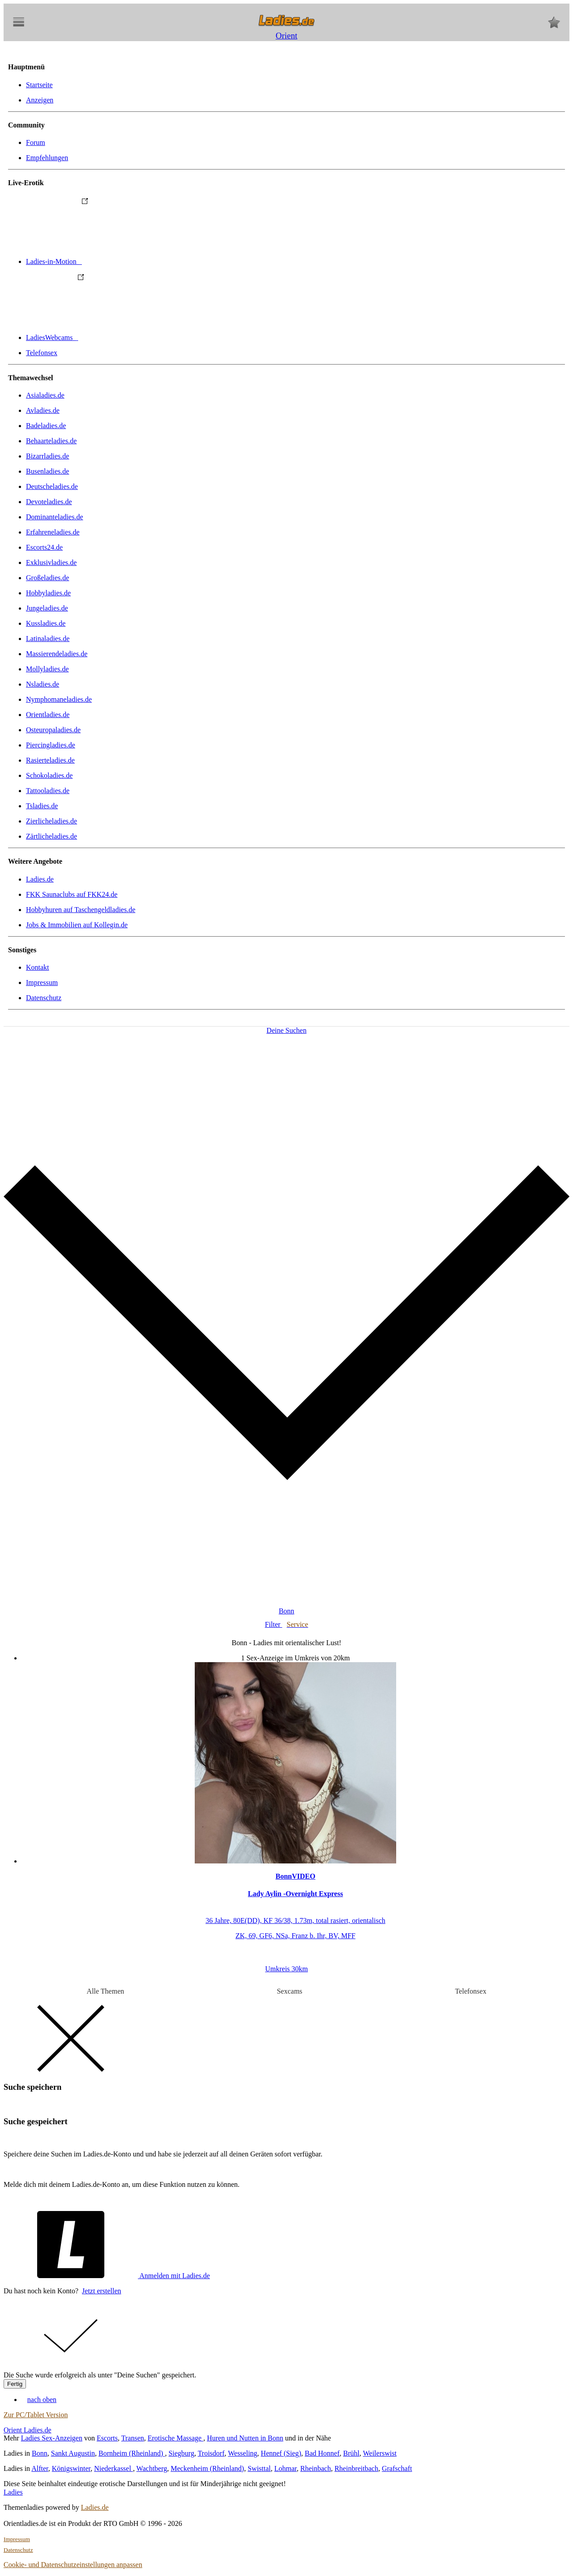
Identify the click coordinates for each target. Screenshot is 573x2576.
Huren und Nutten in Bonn (245, 2438)
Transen (132, 2438)
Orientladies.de (47, 714)
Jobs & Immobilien (77, 925)
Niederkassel (113, 2468)
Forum (35, 142)
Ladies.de (40, 879)
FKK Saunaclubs (71, 894)
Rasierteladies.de (50, 760)
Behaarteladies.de (51, 441)
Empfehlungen (47, 157)
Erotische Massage (175, 2438)
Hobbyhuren (80, 909)
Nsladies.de (42, 684)
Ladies (13, 2492)
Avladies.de (43, 410)
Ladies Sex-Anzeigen (51, 2438)
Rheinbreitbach (356, 2468)
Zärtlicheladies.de (51, 836)
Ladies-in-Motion (121, 261)
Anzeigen (39, 100)
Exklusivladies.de (51, 562)
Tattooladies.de (47, 790)
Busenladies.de (47, 471)
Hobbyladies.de (48, 593)
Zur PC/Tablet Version (36, 2415)
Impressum (42, 982)
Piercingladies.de (50, 745)
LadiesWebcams (119, 337)
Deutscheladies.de (52, 486)
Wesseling (242, 2453)
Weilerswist (380, 2453)
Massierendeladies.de (56, 654)
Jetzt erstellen (101, 2291)
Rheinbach (315, 2468)
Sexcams (289, 1991)
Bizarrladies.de (47, 456)
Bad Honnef (322, 2453)
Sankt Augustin (73, 2453)
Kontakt (37, 967)
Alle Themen (105, 1991)
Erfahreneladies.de (52, 532)
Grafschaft (397, 2468)
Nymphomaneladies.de (59, 699)
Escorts (107, 2438)
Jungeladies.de (47, 608)
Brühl (351, 2453)
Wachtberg (152, 2468)
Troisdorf (211, 2453)
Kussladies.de (45, 623)
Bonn (39, 2453)
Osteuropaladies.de (53, 730)
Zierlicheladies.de (51, 821)
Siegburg (181, 2453)
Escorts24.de (44, 547)
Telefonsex (41, 352)
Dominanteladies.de (54, 517)
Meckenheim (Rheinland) (207, 2468)
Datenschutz (43, 998)
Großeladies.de (47, 577)
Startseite (39, 85)
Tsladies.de (42, 806)
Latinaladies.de (47, 638)
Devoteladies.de (49, 501)
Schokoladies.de (49, 775)
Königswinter (71, 2468)
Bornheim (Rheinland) (131, 2453)
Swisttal (259, 2468)
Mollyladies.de (47, 669)
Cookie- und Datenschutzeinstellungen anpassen (73, 2564)
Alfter (39, 2468)
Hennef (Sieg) (281, 2453)
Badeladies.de (46, 425)
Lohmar (285, 2468)
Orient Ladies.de (27, 2430)
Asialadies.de (45, 395)
